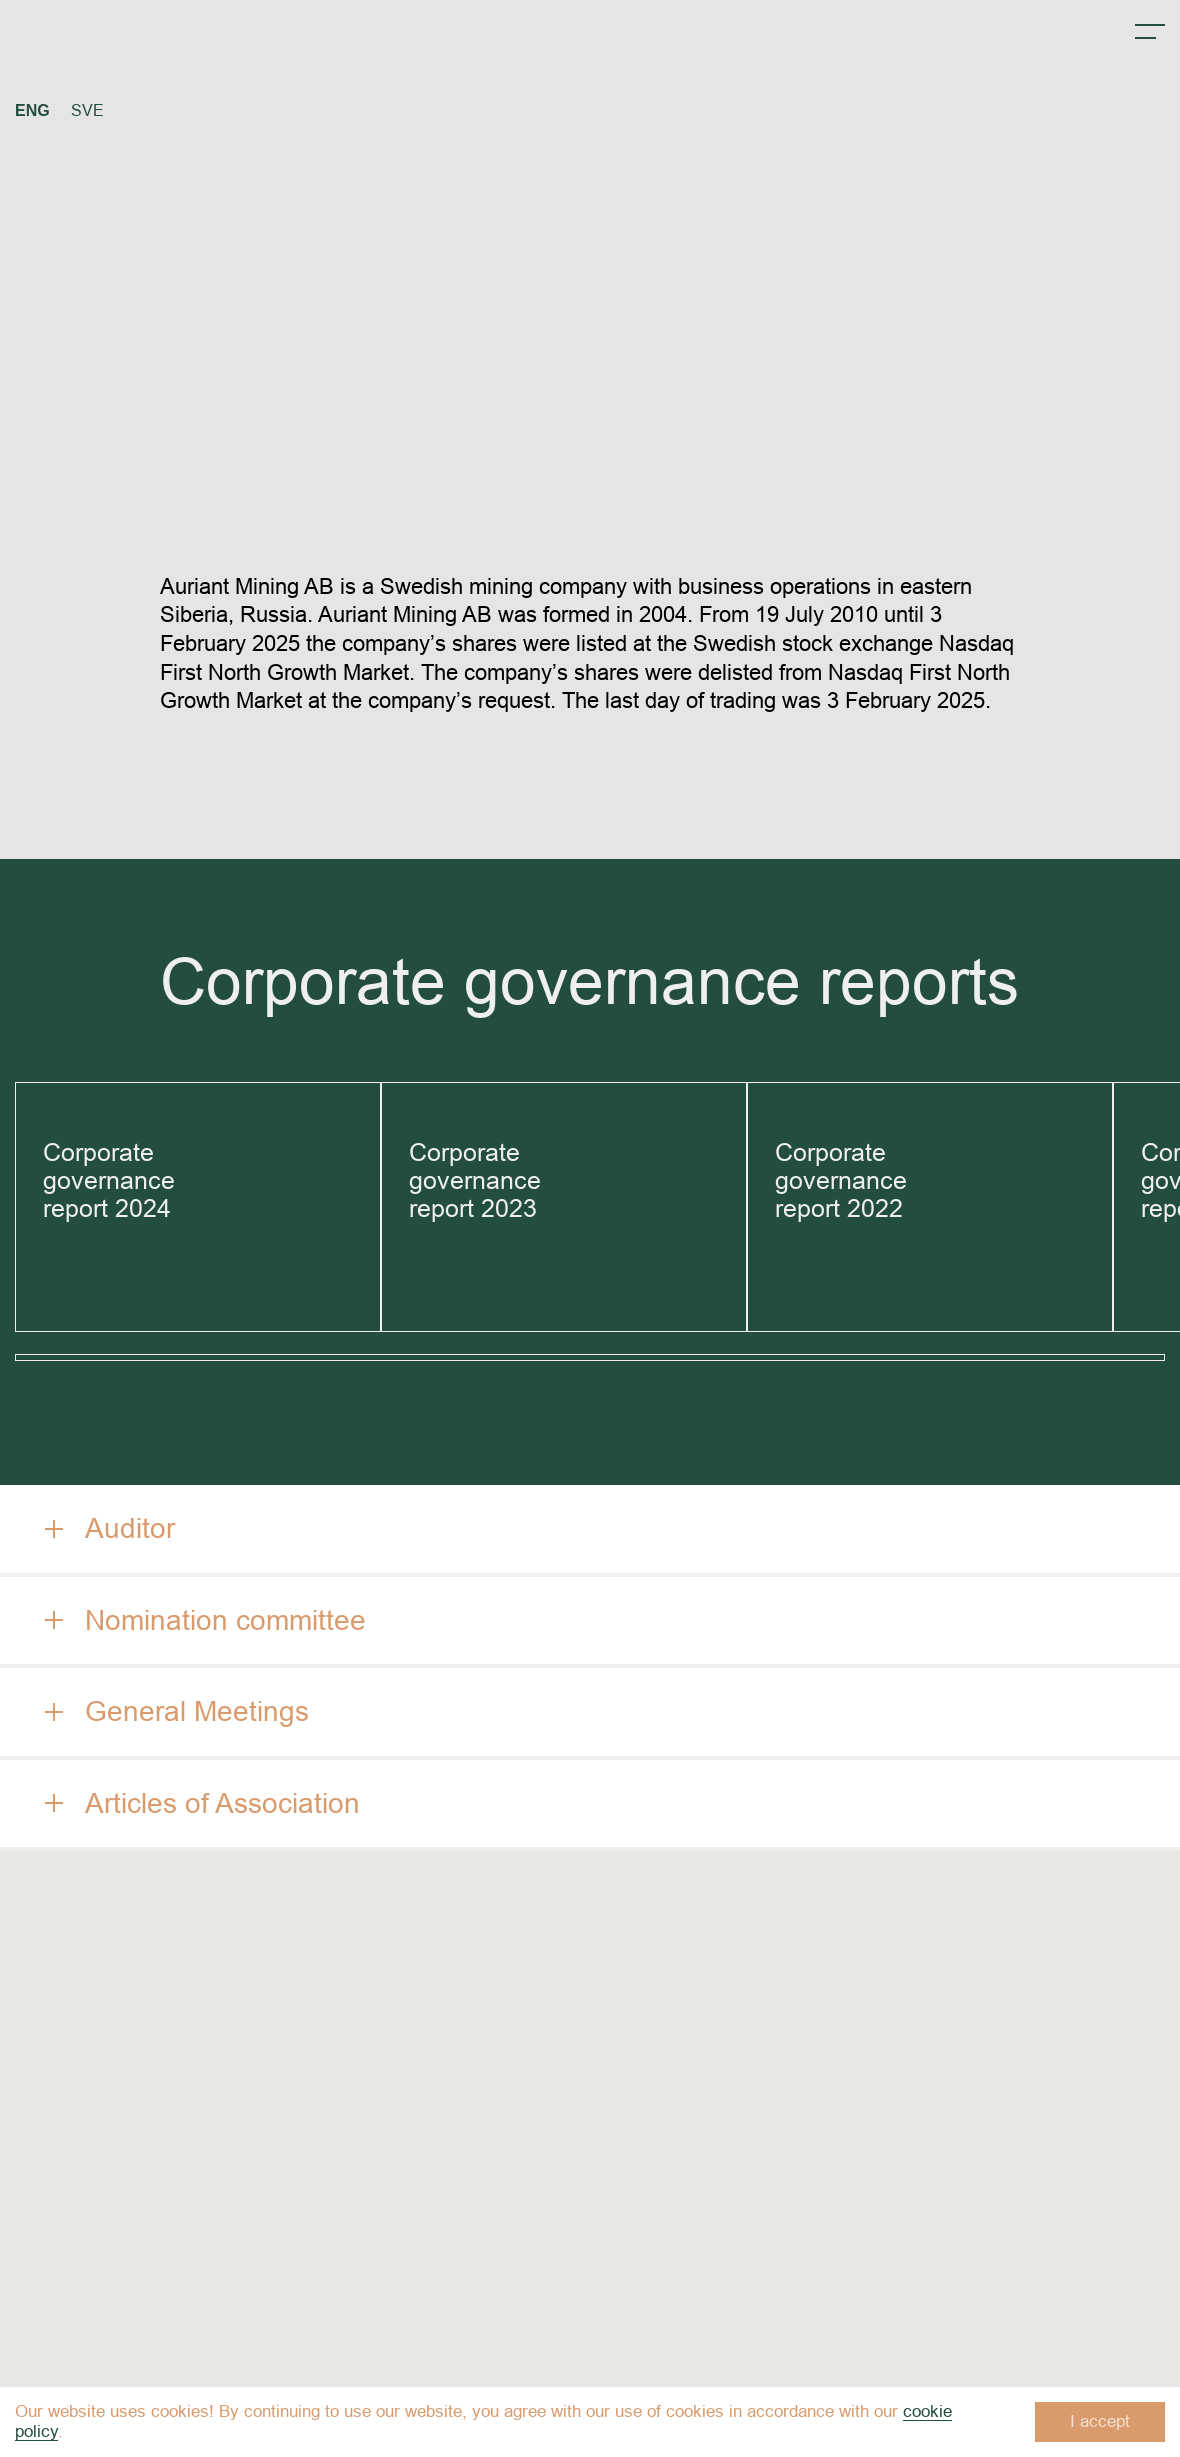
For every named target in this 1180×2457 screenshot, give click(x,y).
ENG (32, 110)
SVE (87, 110)
